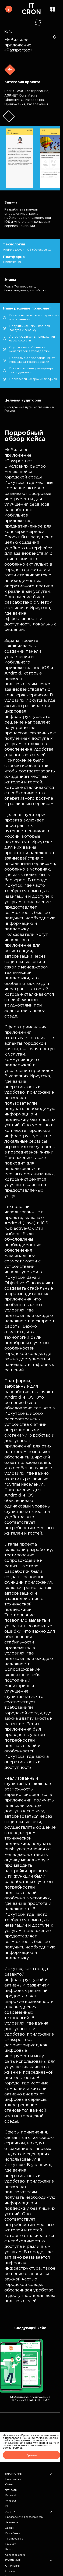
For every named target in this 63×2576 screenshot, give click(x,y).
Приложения (13, 2479)
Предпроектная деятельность (24, 2517)
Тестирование (14, 2539)
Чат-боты (11, 2490)
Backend (10, 2495)
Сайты (9, 2485)
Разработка (12, 2533)
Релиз (9, 2550)
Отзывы (10, 2571)
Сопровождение (15, 2555)
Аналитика (11, 2523)
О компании (12, 2566)
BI (6, 2506)
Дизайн (9, 2528)
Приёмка (10, 2544)
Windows (10, 2501)
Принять (31, 2455)
